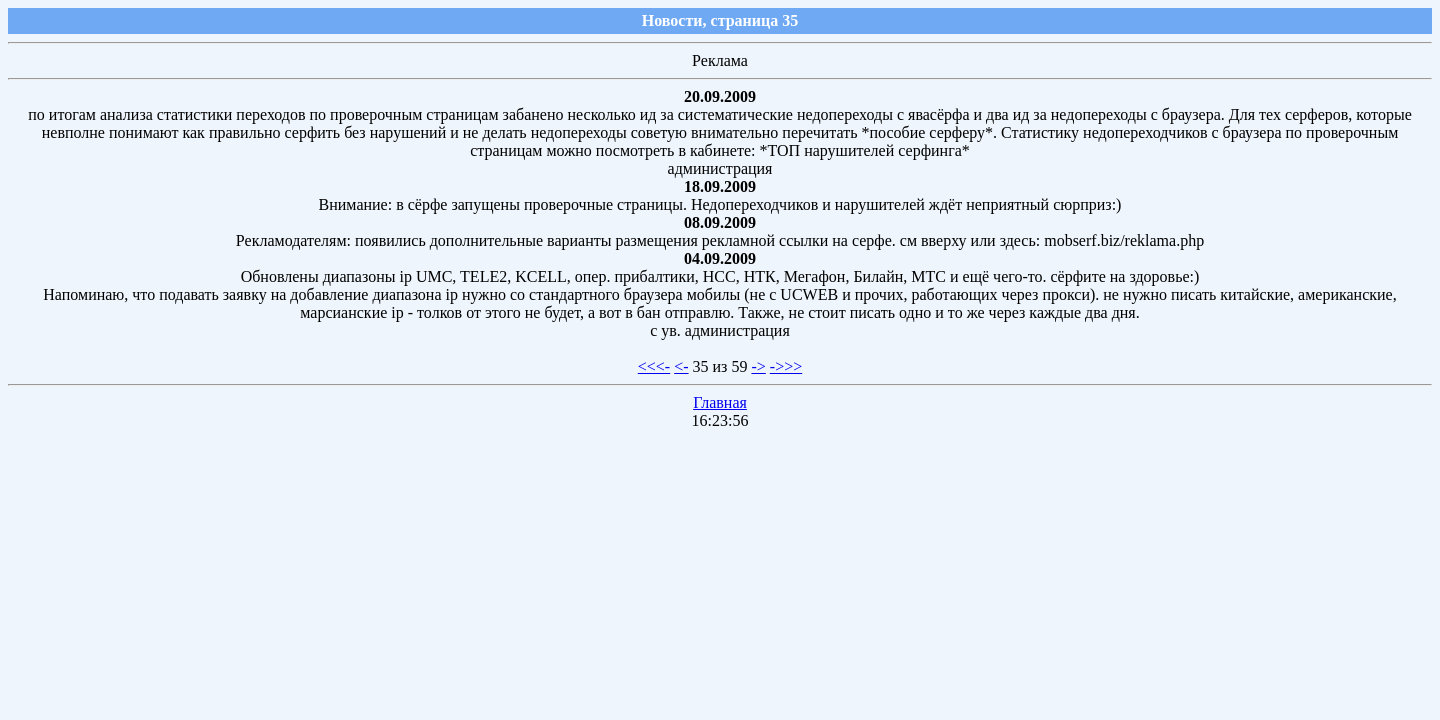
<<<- (654, 366)
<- (681, 366)
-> (758, 366)
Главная (720, 402)
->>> (786, 366)
